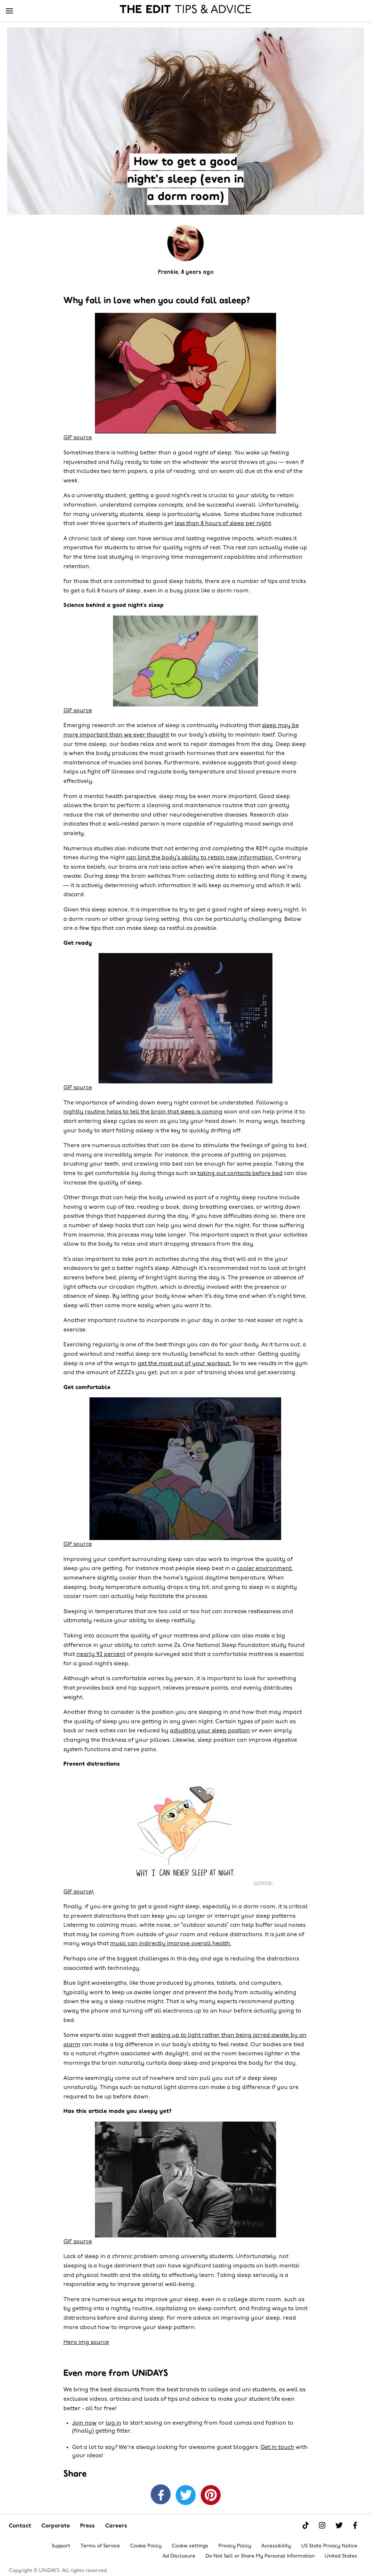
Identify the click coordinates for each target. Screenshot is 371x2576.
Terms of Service (100, 2546)
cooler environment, (265, 1569)
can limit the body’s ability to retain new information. (200, 858)
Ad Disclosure (179, 2556)
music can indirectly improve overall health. (171, 1944)
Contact (20, 2526)
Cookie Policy (146, 2546)
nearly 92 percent (100, 1654)
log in (113, 2423)
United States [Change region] (341, 2556)
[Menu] (9, 11)
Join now (84, 2423)
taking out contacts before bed (240, 1173)
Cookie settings (190, 2546)
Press (87, 2526)
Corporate (55, 2526)
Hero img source (86, 2342)
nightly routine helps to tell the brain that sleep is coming (142, 1112)
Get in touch (277, 2447)
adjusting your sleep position (210, 1731)
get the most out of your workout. (184, 1364)
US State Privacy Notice (329, 2546)
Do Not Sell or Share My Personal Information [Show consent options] (259, 2556)
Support (61, 2546)
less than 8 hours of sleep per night (223, 523)
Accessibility (276, 2546)
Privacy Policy (234, 2546)
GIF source (77, 438)
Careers (116, 2526)
